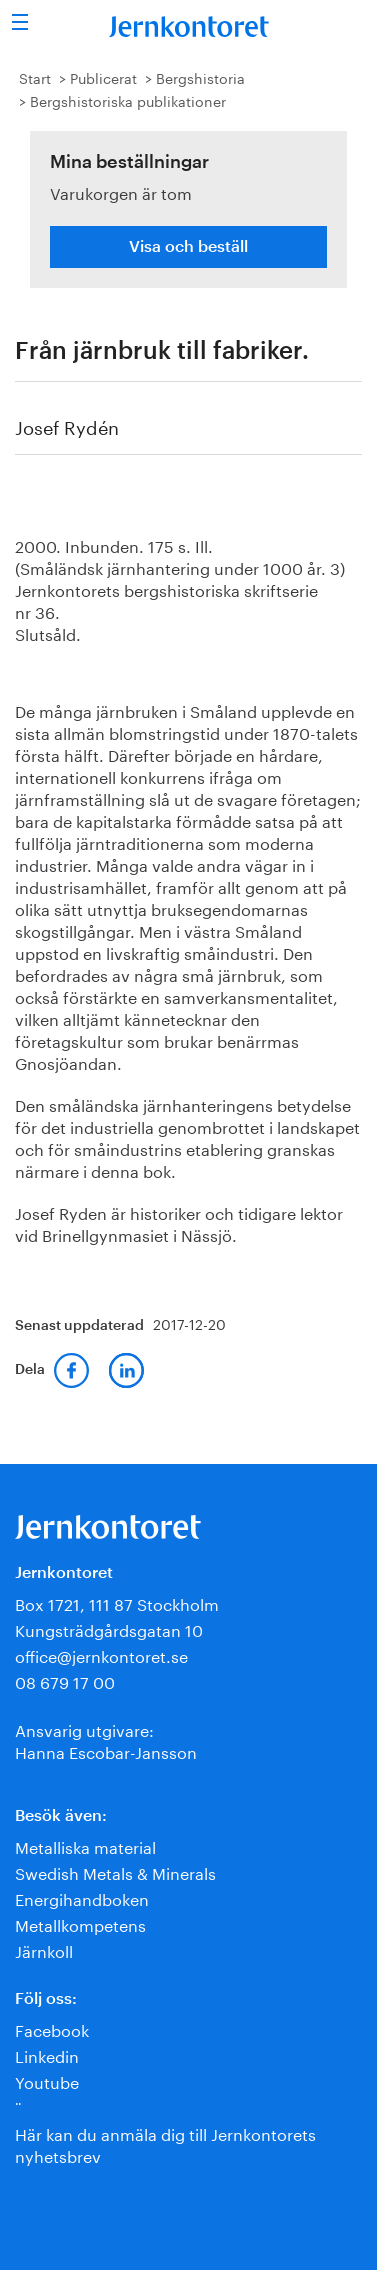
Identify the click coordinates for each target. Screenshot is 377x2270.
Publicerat (103, 77)
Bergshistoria (200, 77)
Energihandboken (82, 1897)
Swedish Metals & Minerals (115, 1871)
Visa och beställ (188, 247)
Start (35, 77)
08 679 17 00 (65, 1680)
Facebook (52, 2028)
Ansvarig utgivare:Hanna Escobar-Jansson (106, 1739)
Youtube (47, 2080)
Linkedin (47, 2054)
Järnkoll (44, 1949)
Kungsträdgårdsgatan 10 (109, 1628)
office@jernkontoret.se (101, 1654)
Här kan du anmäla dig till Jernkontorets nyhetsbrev (165, 2143)
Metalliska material (85, 1845)
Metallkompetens (80, 1923)
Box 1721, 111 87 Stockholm (117, 1602)
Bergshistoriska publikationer (128, 100)
